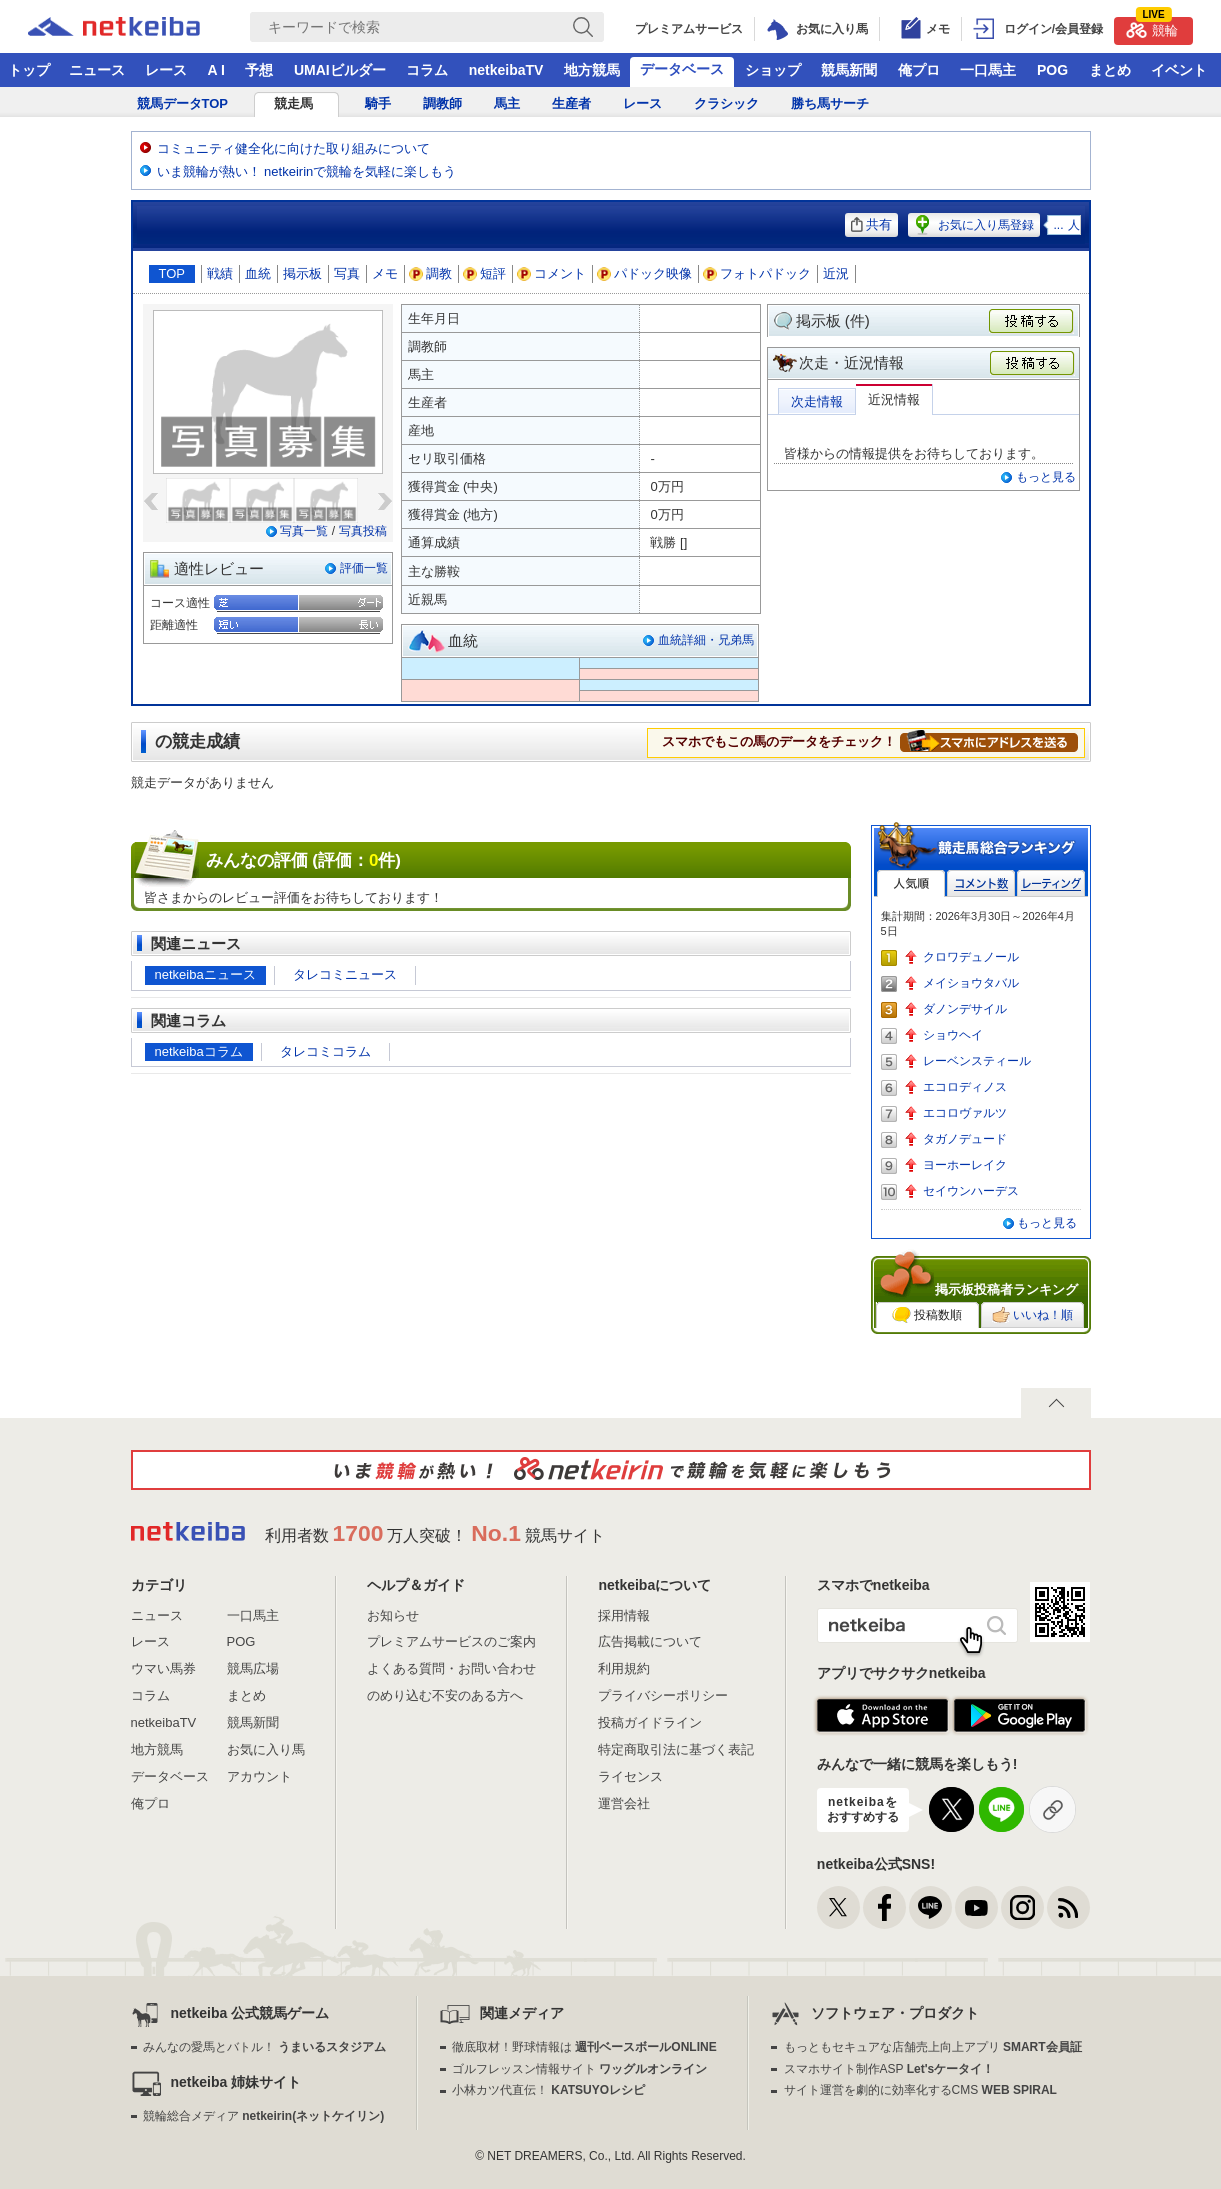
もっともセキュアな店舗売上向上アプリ (933, 2047)
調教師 (442, 103)
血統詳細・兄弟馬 (706, 640)
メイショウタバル (971, 983)
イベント (1179, 70)
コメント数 (981, 883)
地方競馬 (592, 70)
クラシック (726, 103)
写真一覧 (304, 531)
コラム (427, 70)
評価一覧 (364, 568)
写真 (347, 273)
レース (166, 70)
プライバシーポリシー (663, 1695)
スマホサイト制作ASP (889, 2069)
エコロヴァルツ (965, 1113)
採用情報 (624, 1615)
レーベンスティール (977, 1061)
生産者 (571, 103)
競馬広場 (253, 1668)
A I (216, 70)
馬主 (507, 103)
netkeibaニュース (205, 974)
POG (1052, 70)
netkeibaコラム (199, 1051)
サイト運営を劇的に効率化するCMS (920, 2090)
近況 (836, 273)
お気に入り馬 (266, 1749)
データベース (682, 69)
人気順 (911, 883)
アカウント (259, 1776)
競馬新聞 (849, 70)
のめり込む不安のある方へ (445, 1695)
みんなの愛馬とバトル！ (264, 2047)
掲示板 (302, 273)
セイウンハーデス (971, 1191)
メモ (385, 273)
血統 (258, 273)
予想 (259, 70)
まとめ (1110, 70)
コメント (552, 273)
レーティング (1051, 883)
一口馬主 (988, 70)
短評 (485, 273)
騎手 (378, 103)
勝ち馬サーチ (830, 103)
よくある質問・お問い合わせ (451, 1668)
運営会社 (624, 1803)
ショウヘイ (953, 1035)
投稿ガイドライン (650, 1722)
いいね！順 (1032, 1315)
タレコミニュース (345, 974)
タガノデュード (965, 1139)
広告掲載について (650, 1641)
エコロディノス (965, 1087)
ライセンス (630, 1776)
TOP (172, 273)
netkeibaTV (506, 70)
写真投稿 (363, 531)
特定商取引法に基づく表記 (676, 1749)
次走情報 (817, 401)
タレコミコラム (325, 1051)
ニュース (97, 70)
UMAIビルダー (340, 70)
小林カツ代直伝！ (548, 2090)
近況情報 (894, 399)
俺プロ (919, 70)
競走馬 (293, 103)
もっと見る (1046, 477)
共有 (871, 224)
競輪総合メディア (263, 2116)
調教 (431, 273)
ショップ (773, 70)
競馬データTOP (183, 103)
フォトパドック (757, 273)
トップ (29, 70)
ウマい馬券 (163, 1668)
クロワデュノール (971, 957)
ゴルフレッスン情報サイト (579, 2069)
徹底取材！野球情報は (584, 2047)
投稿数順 (927, 1315)
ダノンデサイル (965, 1009)
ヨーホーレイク (965, 1165)
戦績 (220, 273)
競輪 (1152, 27)
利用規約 (624, 1668)
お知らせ (393, 1615)
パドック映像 (645, 273)
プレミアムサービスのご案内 (451, 1641)
